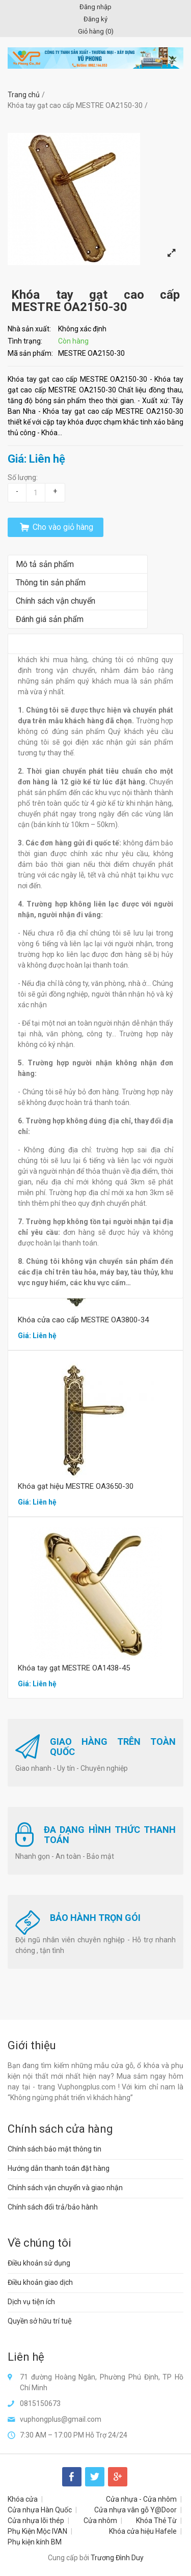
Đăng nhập (95, 7)
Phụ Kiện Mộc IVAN (37, 2531)
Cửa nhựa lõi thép (36, 2520)
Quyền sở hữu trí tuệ (40, 2321)
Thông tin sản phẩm (51, 582)
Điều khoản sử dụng (39, 2263)
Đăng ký (95, 19)
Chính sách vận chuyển (55, 601)
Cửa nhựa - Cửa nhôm (141, 2499)
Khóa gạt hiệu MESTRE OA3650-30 (75, 1486)
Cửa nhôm (100, 2520)
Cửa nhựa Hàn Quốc (40, 2510)
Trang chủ (24, 95)
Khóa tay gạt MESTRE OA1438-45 (74, 1668)
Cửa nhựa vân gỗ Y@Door (135, 2510)
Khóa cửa (23, 2499)
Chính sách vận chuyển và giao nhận (65, 2188)
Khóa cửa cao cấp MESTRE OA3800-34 (83, 1319)
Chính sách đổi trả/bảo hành (53, 2207)
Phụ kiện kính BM (35, 2542)
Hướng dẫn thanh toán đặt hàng (59, 2168)
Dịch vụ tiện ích (31, 2302)
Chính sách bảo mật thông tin (54, 2149)
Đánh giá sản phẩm (50, 619)
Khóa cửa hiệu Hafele (143, 2531)
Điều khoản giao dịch (40, 2282)
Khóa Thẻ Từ (156, 2520)
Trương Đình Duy (117, 2558)
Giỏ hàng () (96, 31)
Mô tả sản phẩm (45, 564)
